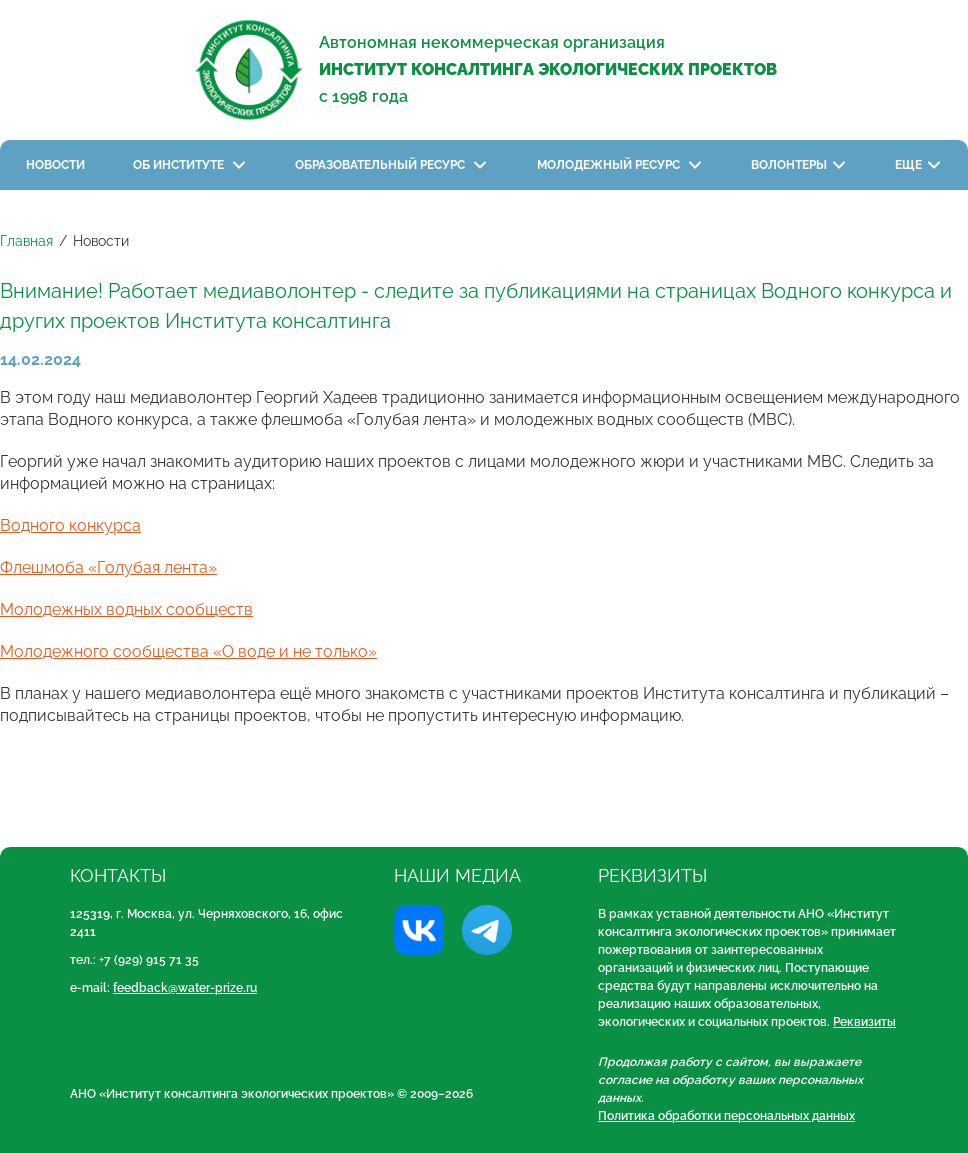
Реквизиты (864, 1022)
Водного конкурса (70, 525)
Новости (55, 165)
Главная (26, 241)
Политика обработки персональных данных (726, 1116)
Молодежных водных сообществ (126, 609)
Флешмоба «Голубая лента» (108, 567)
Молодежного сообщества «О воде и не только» (188, 651)
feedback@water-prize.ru (185, 988)
